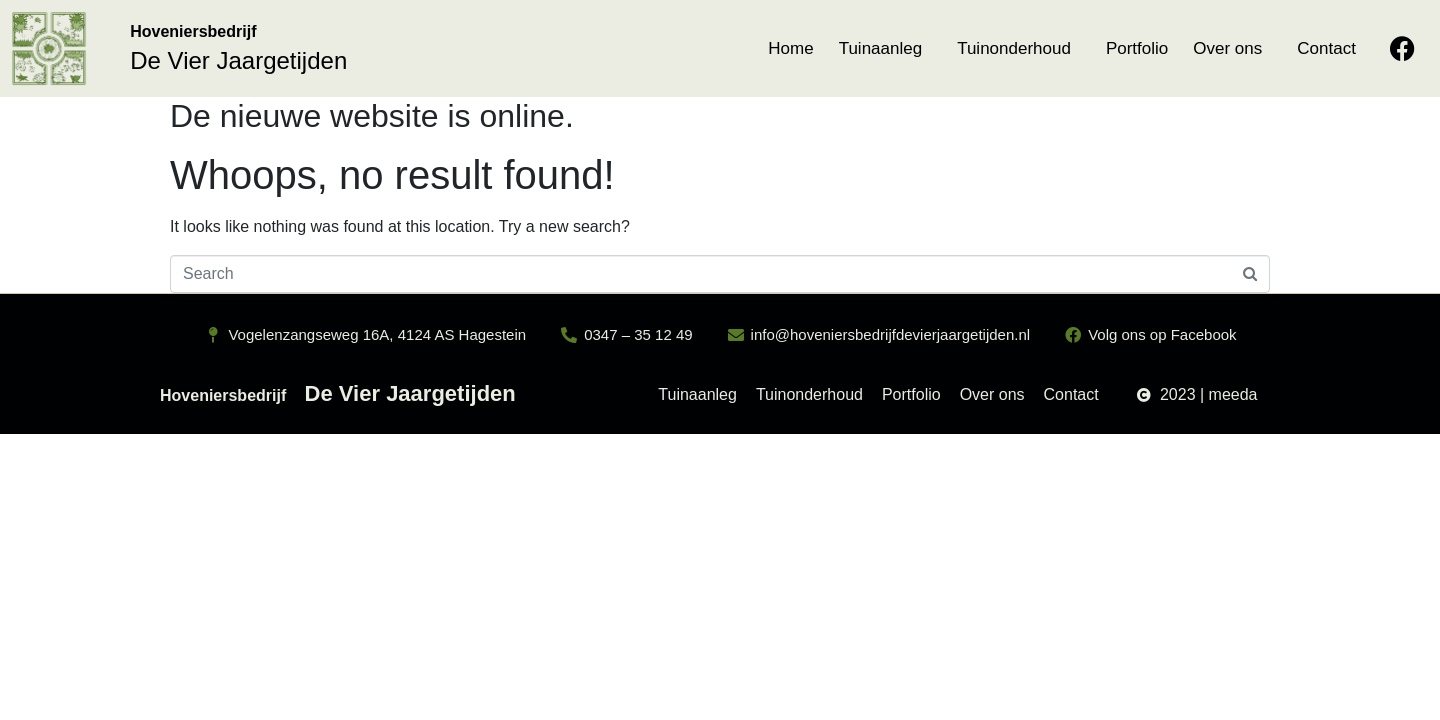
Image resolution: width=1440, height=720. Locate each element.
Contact (1326, 48)
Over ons (1227, 48)
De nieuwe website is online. (372, 116)
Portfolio (1137, 48)
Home (790, 48)
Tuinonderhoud (1014, 48)
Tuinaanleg (881, 48)
